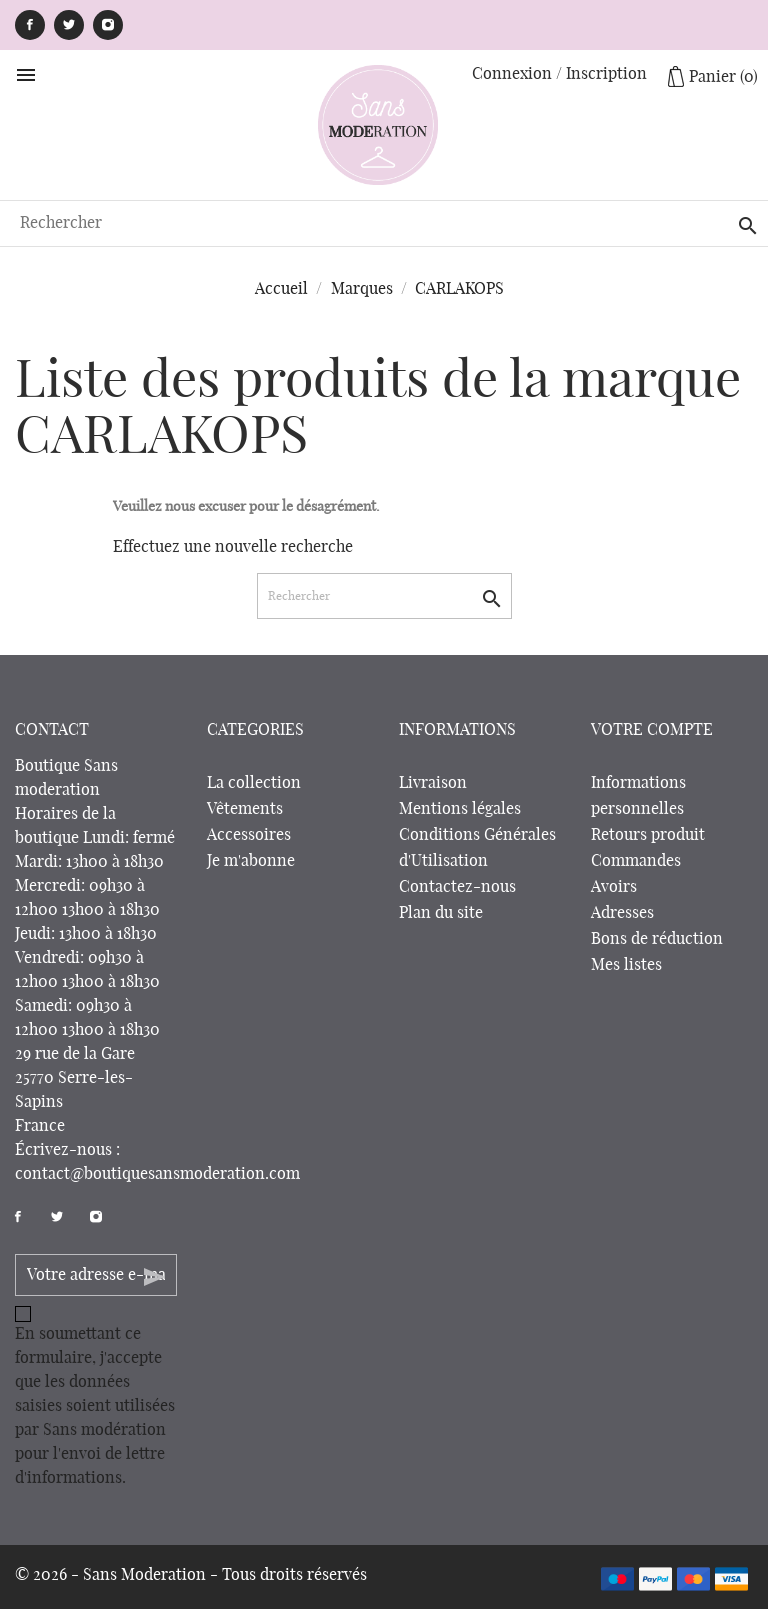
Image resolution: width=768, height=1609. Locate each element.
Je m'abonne (251, 861)
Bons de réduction (657, 939)
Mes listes (626, 965)
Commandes (636, 861)
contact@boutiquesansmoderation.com (157, 1174)
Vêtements (245, 809)
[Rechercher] (384, 223)
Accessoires (249, 835)
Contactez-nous (457, 887)
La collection (254, 783)
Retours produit (648, 835)
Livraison (433, 783)
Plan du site (441, 913)
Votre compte (652, 730)
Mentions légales (460, 809)
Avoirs (614, 887)
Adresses (622, 913)
